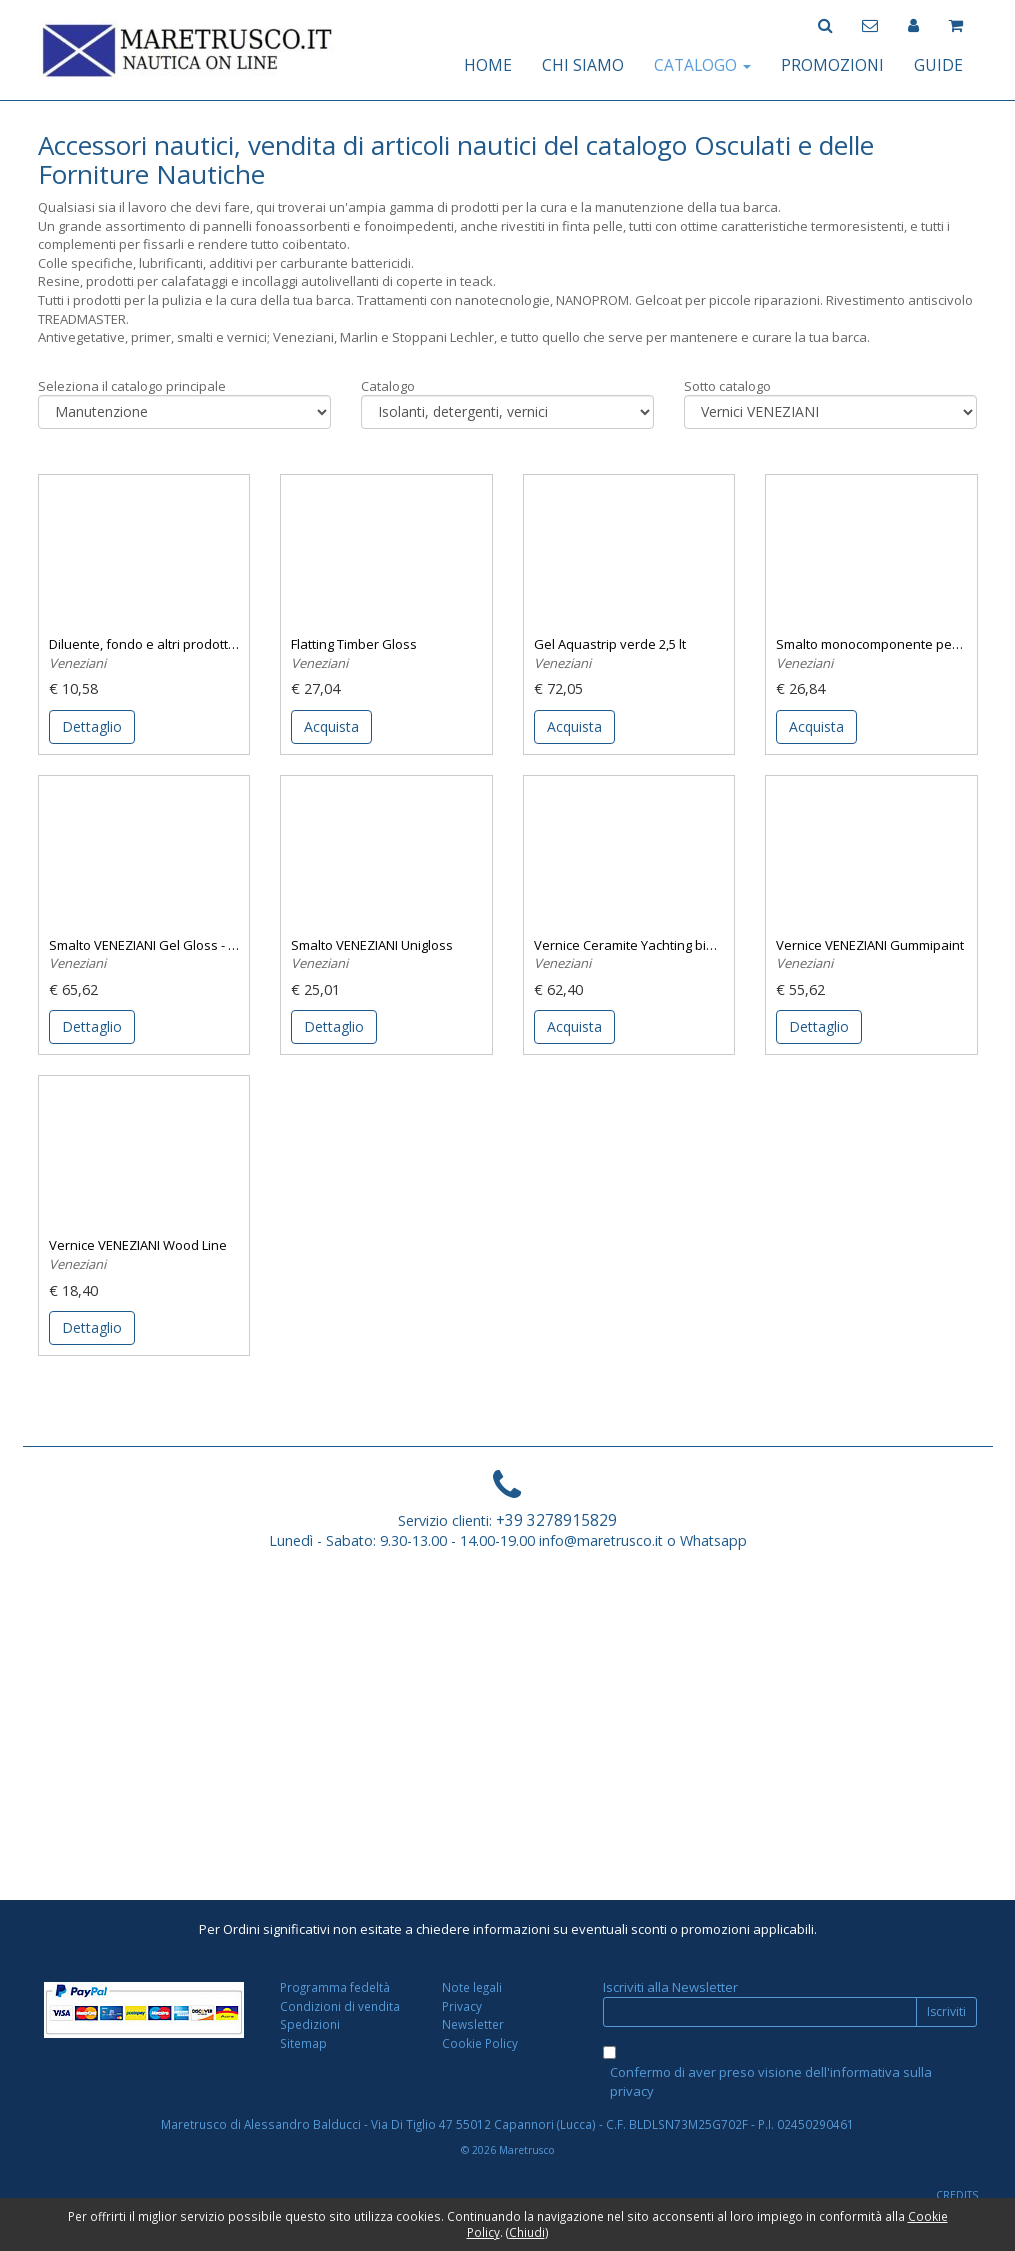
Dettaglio (92, 726)
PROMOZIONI (832, 65)
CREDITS (957, 2195)
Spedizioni (310, 2024)
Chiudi (527, 2232)
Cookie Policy (480, 2043)
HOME (488, 65)
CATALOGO (702, 65)
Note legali (472, 1987)
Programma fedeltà (335, 1987)
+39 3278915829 (556, 1520)
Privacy (462, 2006)
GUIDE (938, 65)
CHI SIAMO (583, 65)
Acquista (331, 726)
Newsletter (473, 2024)
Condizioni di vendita (340, 2006)
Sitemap (303, 2043)
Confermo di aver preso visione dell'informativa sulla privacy (771, 2081)
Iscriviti (946, 2011)
